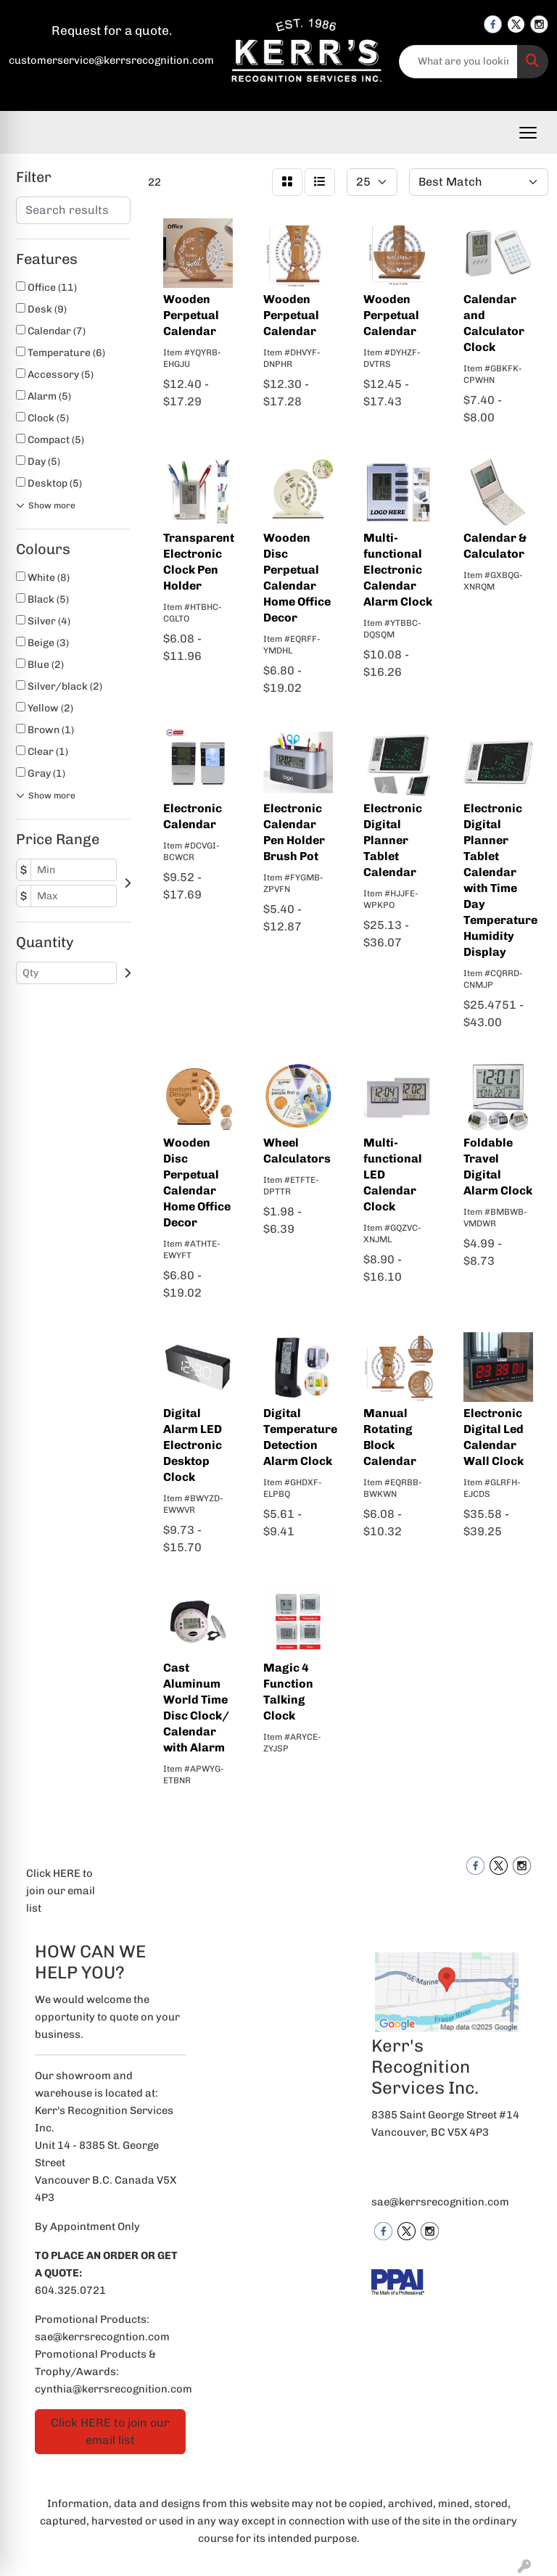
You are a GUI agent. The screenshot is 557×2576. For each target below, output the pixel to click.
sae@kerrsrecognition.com (440, 2201)
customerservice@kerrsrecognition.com (111, 60)
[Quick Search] (459, 61)
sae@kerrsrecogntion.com (102, 2336)
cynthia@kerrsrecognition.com (113, 2388)
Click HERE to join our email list (60, 1891)
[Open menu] (527, 132)
